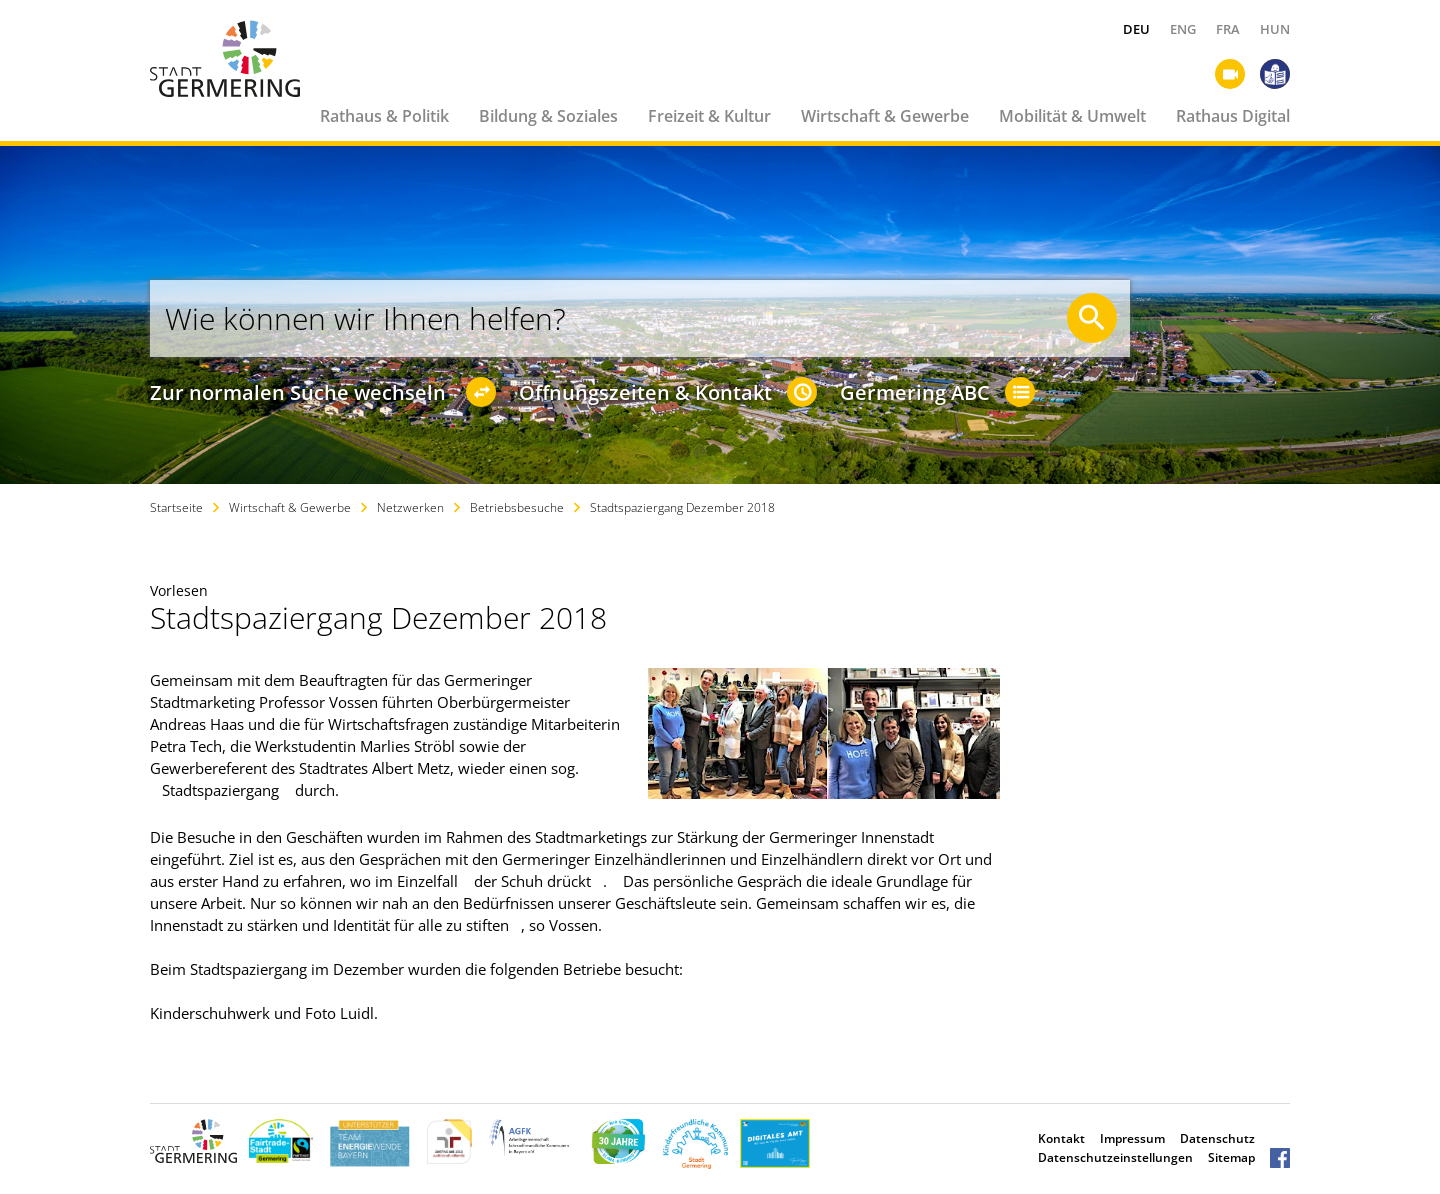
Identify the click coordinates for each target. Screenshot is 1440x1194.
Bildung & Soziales (548, 116)
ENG (1183, 29)
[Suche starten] (1092, 318)
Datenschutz (1217, 1138)
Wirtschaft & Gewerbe (885, 116)
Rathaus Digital (1233, 116)
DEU (1136, 29)
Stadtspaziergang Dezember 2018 (682, 507)
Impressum (1132, 1138)
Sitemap (1231, 1157)
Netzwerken (410, 507)
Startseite (176, 507)
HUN (1275, 29)
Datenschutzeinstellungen (1115, 1157)
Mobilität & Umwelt (1072, 116)
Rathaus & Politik (384, 116)
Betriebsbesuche (517, 507)
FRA (1228, 29)
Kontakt (1061, 1138)
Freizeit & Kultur (709, 116)
